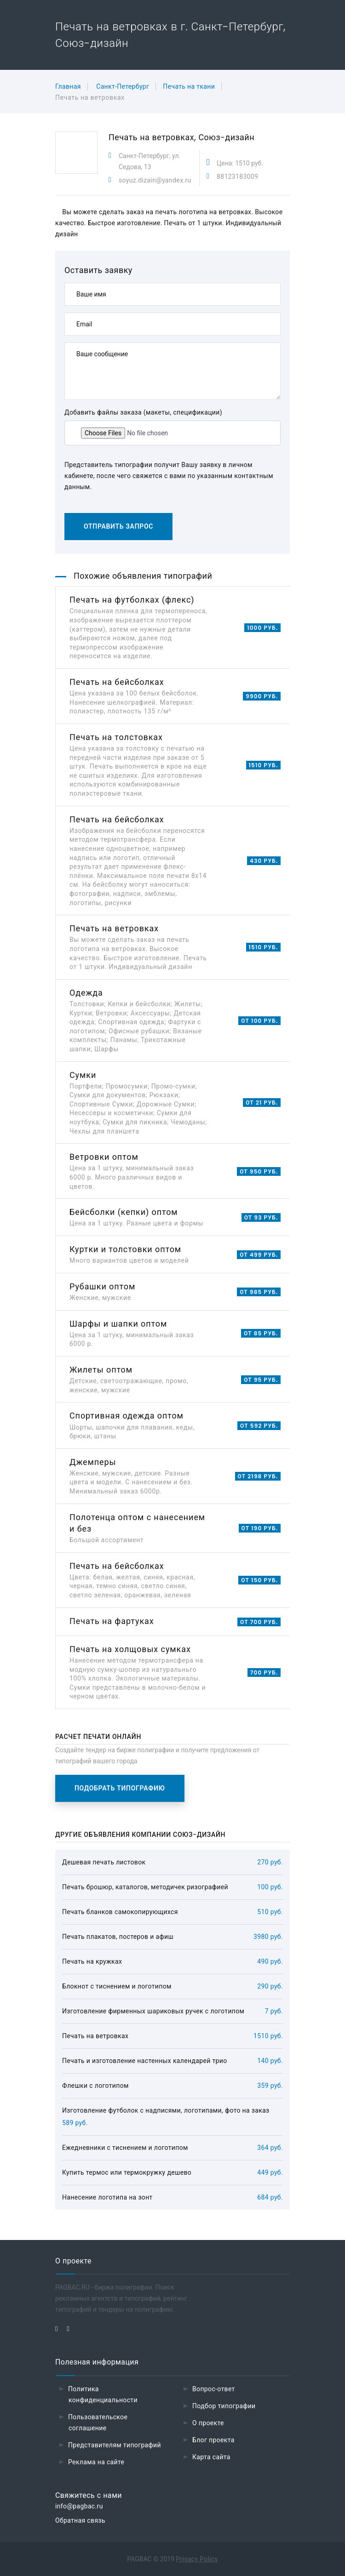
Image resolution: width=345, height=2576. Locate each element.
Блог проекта (213, 2440)
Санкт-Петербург (122, 86)
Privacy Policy (197, 2559)
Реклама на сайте (96, 2462)
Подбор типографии (224, 2406)
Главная (68, 86)
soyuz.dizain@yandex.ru (155, 180)
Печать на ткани (189, 86)
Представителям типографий (114, 2445)
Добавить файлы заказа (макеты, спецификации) (143, 412)
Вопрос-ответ (213, 2389)
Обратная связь (80, 2520)
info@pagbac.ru (79, 2506)
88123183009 (237, 176)
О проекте (208, 2423)
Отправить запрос (118, 526)
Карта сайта (211, 2457)
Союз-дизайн (226, 137)
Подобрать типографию (120, 1788)
